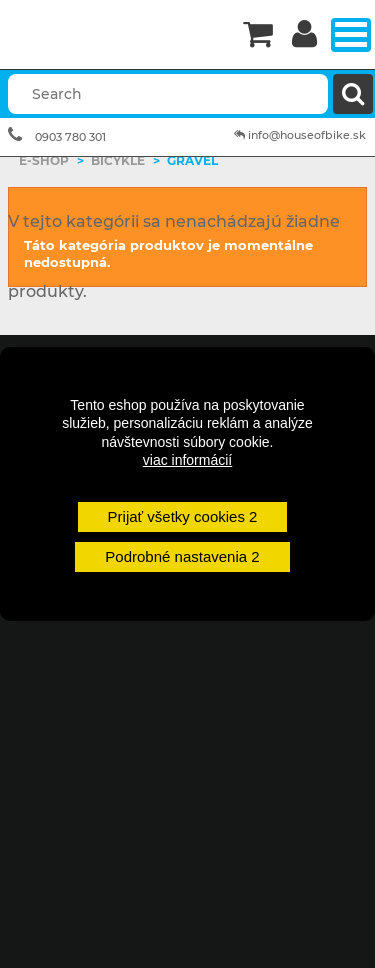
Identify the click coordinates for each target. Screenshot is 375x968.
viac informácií (187, 460)
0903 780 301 (70, 137)
